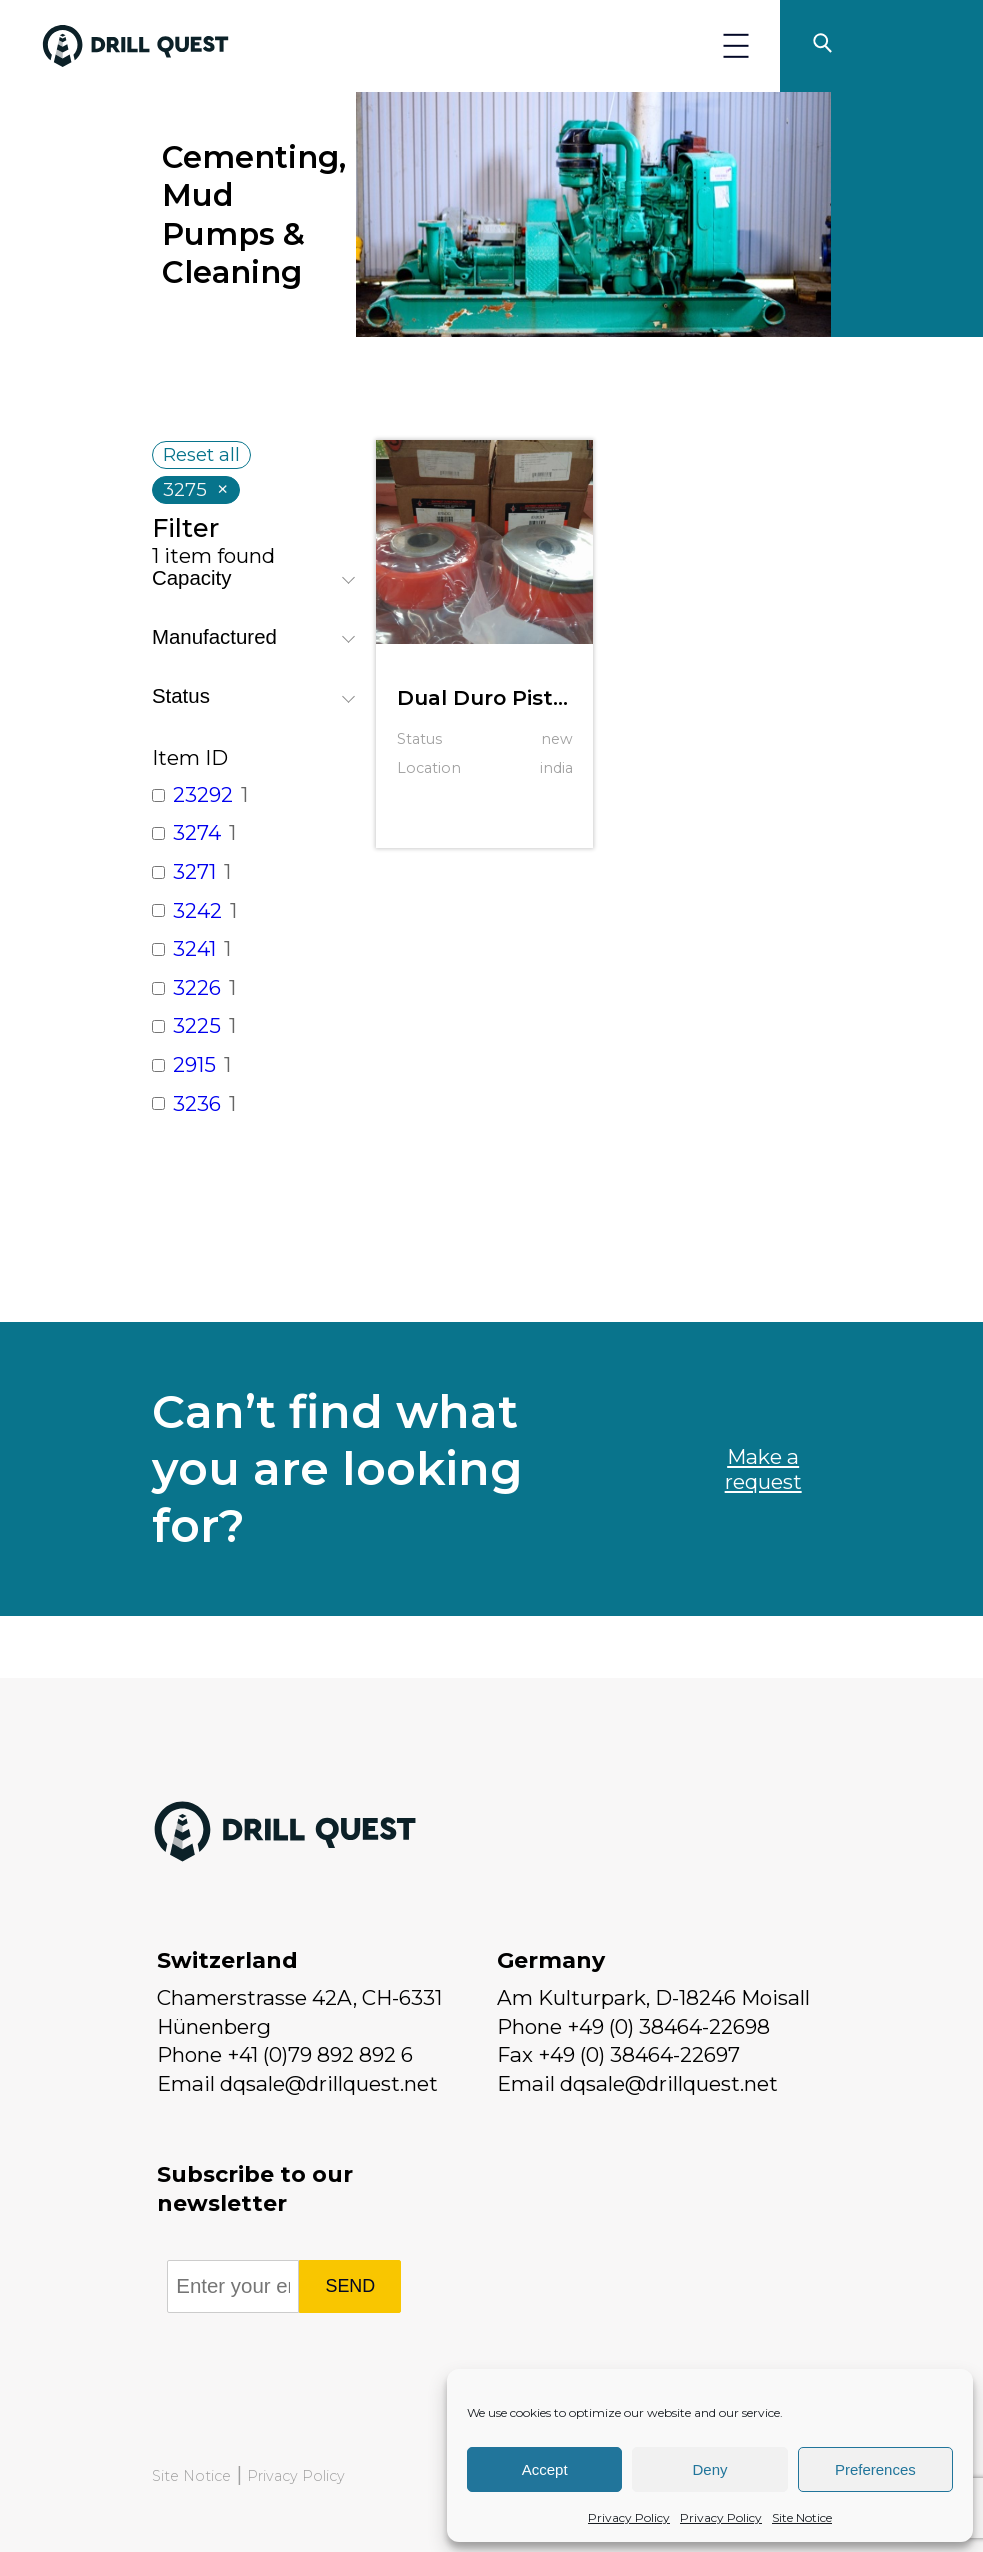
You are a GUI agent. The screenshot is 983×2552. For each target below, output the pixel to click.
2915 (194, 1064)
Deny (709, 2469)
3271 (194, 871)
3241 (194, 948)
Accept (545, 2469)
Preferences (875, 2469)
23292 (203, 794)
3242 (197, 910)
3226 (197, 987)
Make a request (763, 1469)
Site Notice (802, 2517)
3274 (197, 832)
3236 (197, 1103)
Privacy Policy (629, 2517)
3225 (197, 1025)
